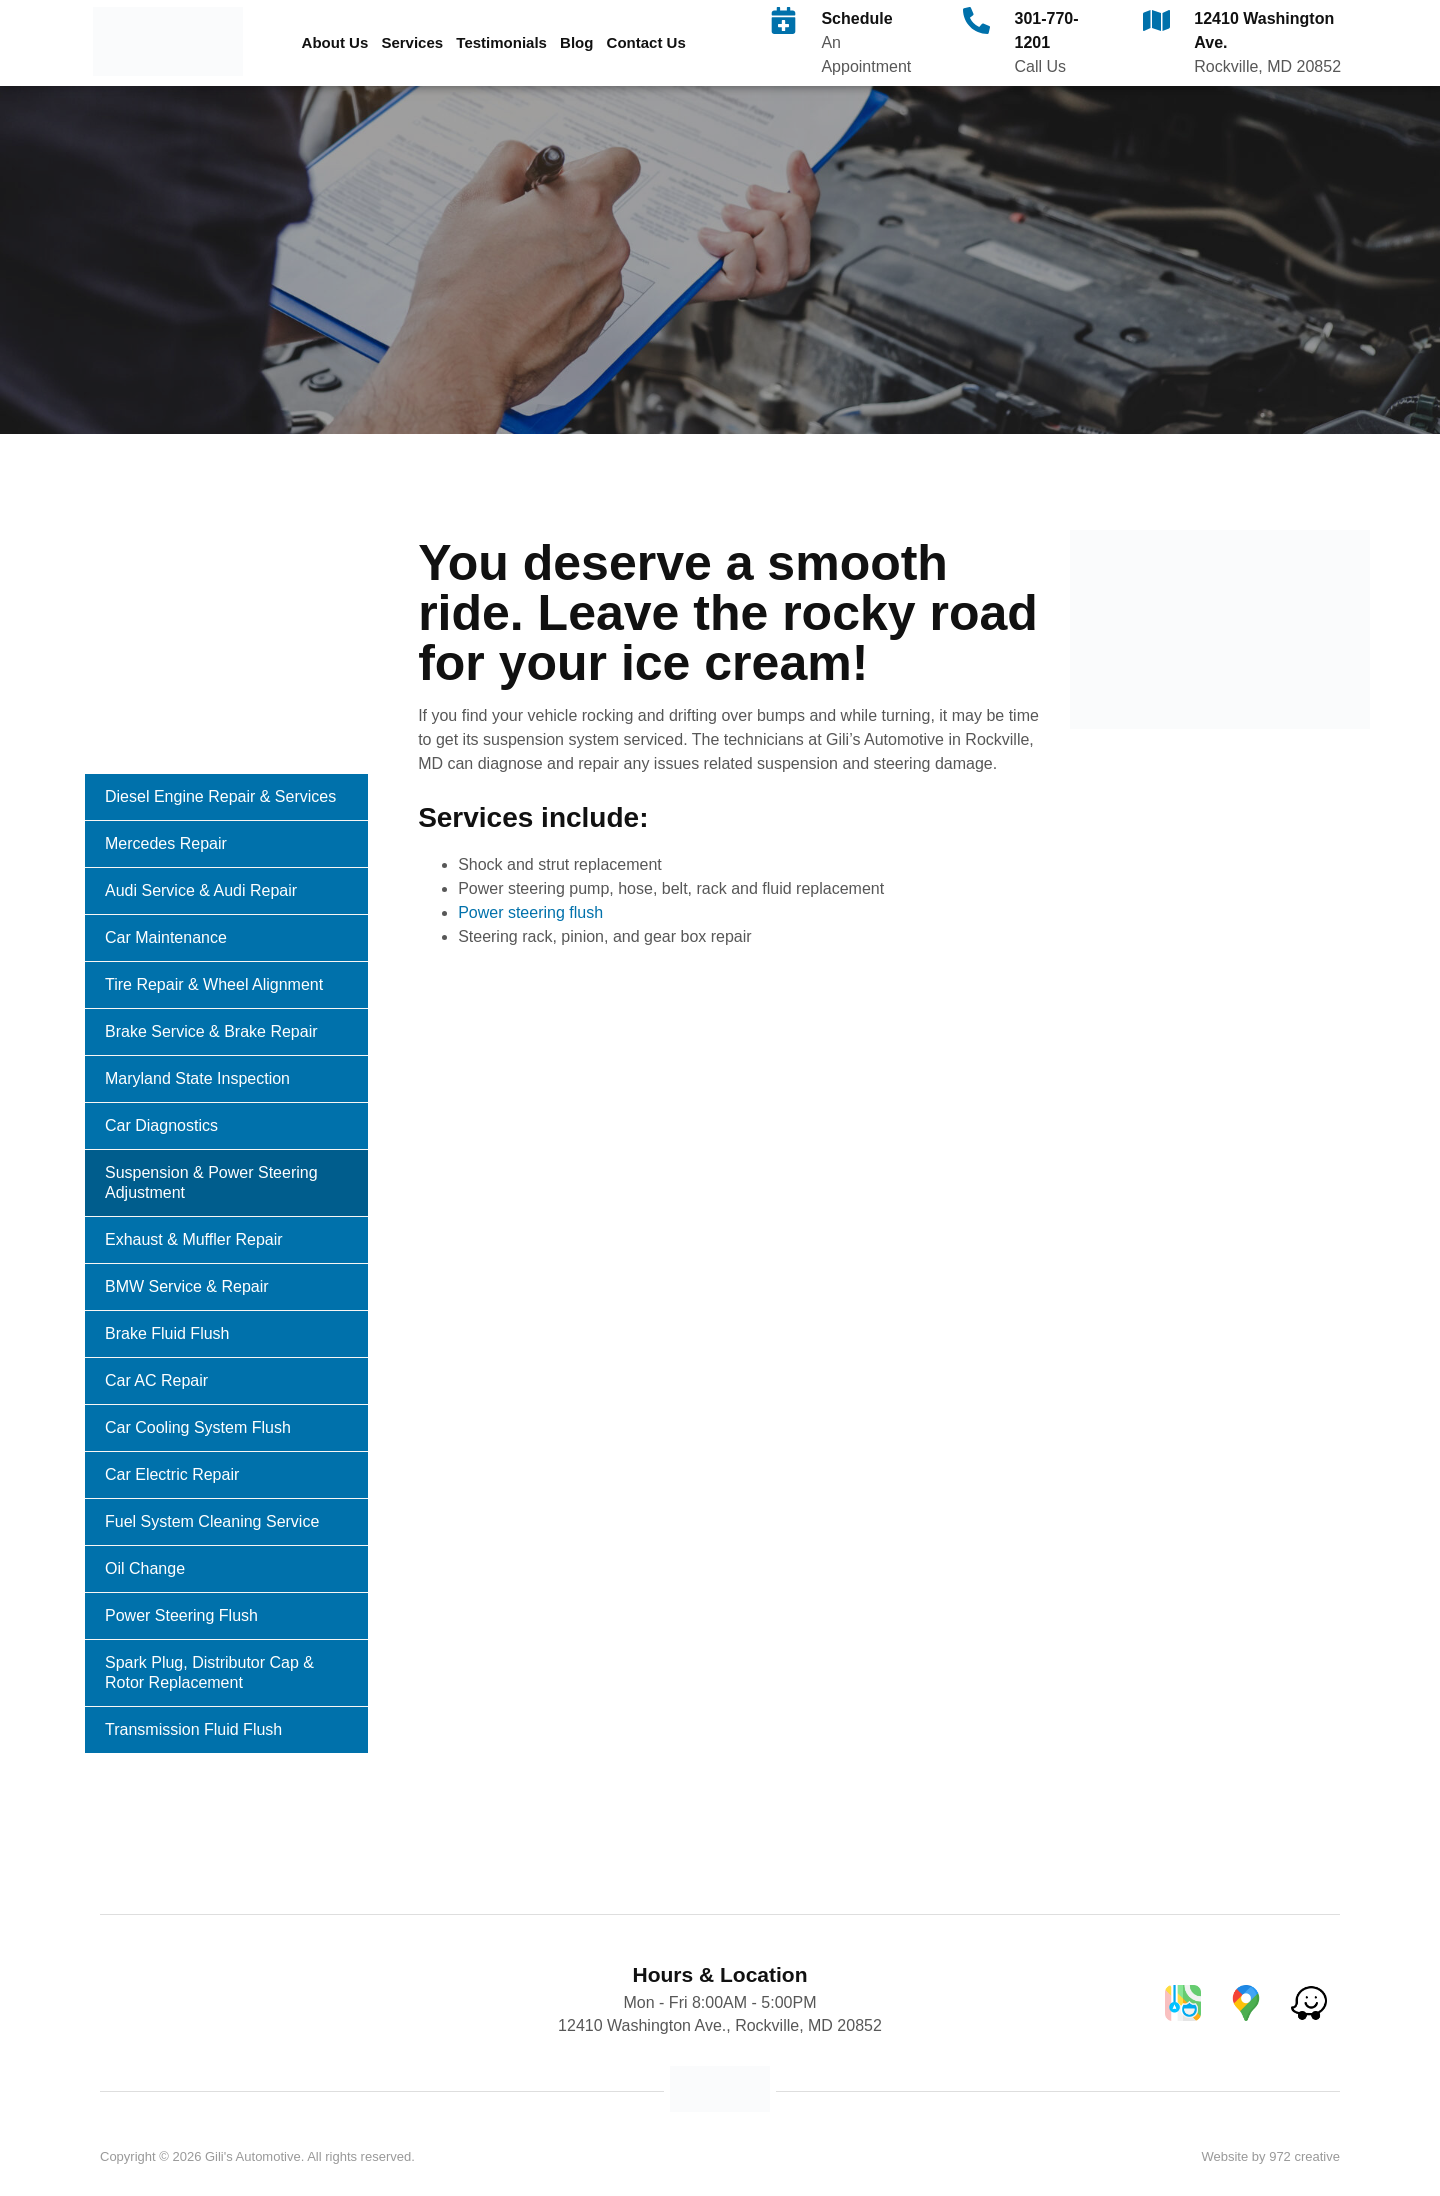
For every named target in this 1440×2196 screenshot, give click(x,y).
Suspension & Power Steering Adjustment (211, 1182)
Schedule (856, 18)
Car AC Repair (156, 1380)
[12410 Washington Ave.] (1156, 20)
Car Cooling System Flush (198, 1427)
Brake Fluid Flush (167, 1333)
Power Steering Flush (181, 1615)
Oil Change (145, 1568)
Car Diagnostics (161, 1125)
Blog (576, 42)
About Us (335, 42)
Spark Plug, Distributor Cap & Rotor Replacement (209, 1672)
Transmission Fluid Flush (193, 1729)
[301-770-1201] (976, 20)
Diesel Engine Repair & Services (220, 796)
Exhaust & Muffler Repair (194, 1239)
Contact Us (646, 42)
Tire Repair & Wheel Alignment (214, 984)
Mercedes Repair (166, 843)
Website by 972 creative (1270, 2156)
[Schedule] (783, 20)
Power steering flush (530, 912)
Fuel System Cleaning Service (212, 1521)
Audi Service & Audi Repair (201, 890)
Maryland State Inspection (197, 1078)
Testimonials (501, 42)
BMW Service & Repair (187, 1286)
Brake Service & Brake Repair (211, 1031)
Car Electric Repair (172, 1474)
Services (412, 42)
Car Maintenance (166, 937)
